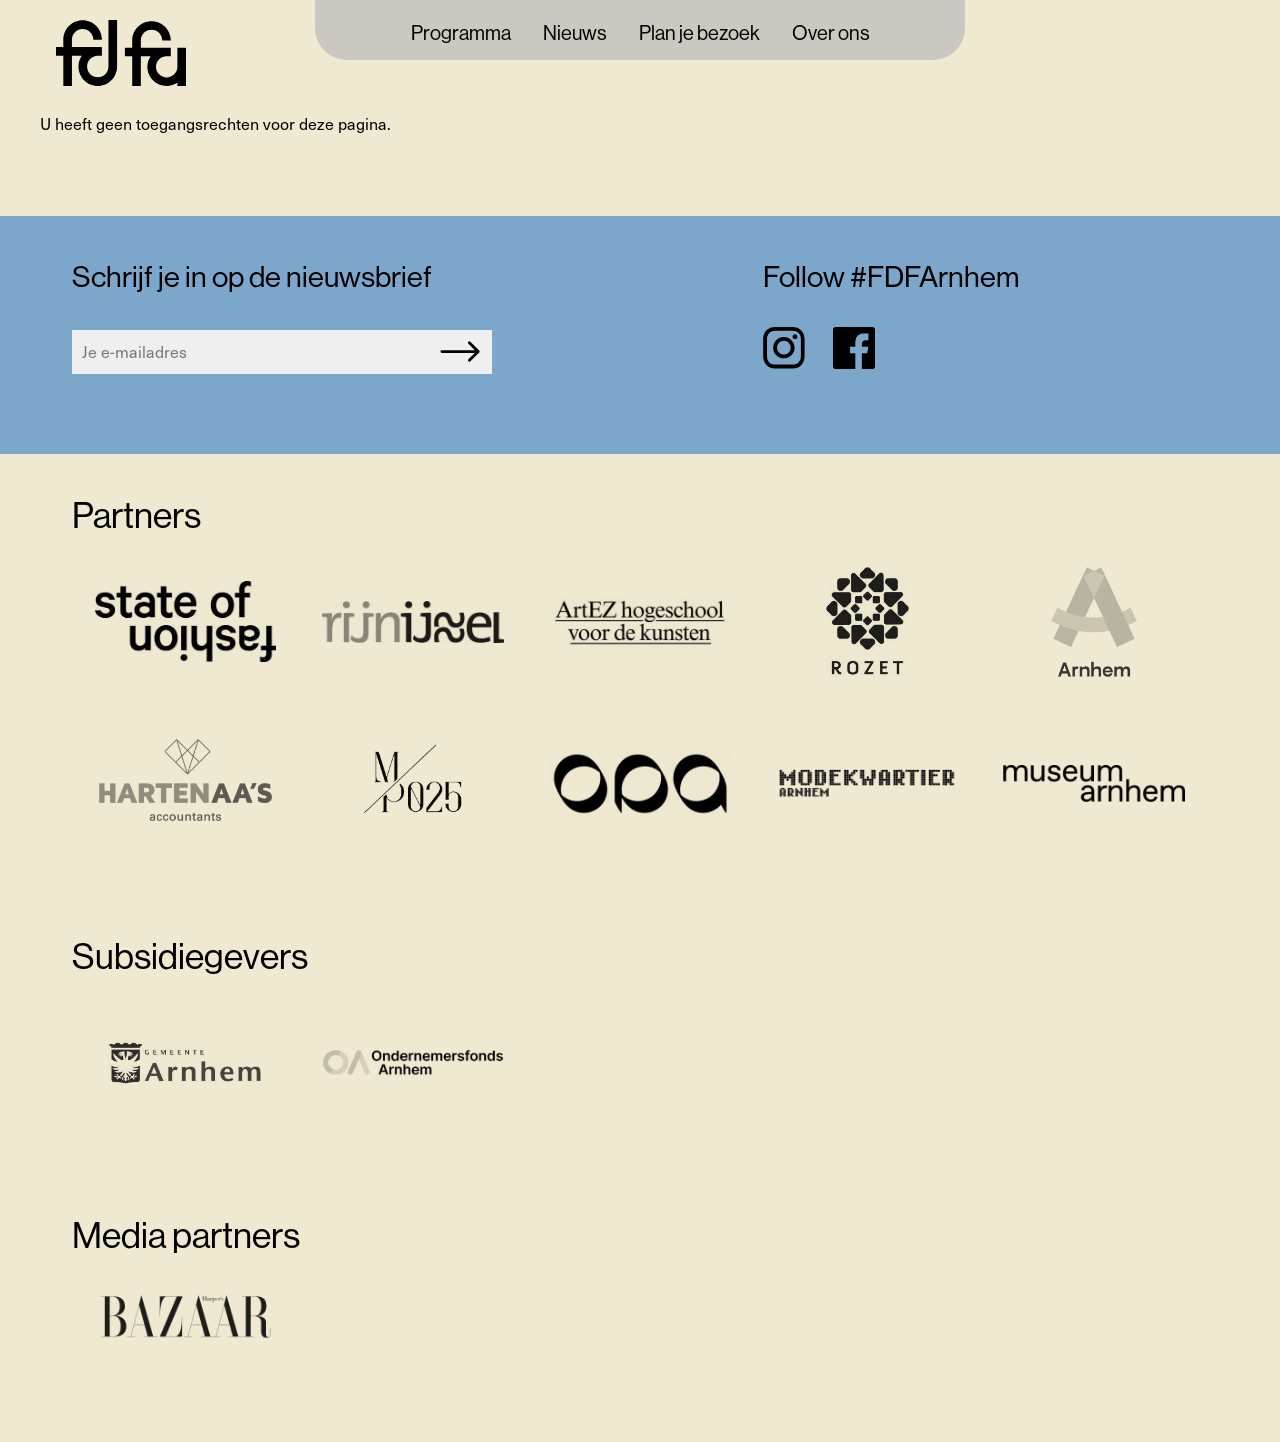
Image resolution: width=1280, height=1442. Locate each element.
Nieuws (575, 34)
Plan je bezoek (699, 34)
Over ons (831, 34)
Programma (461, 34)
